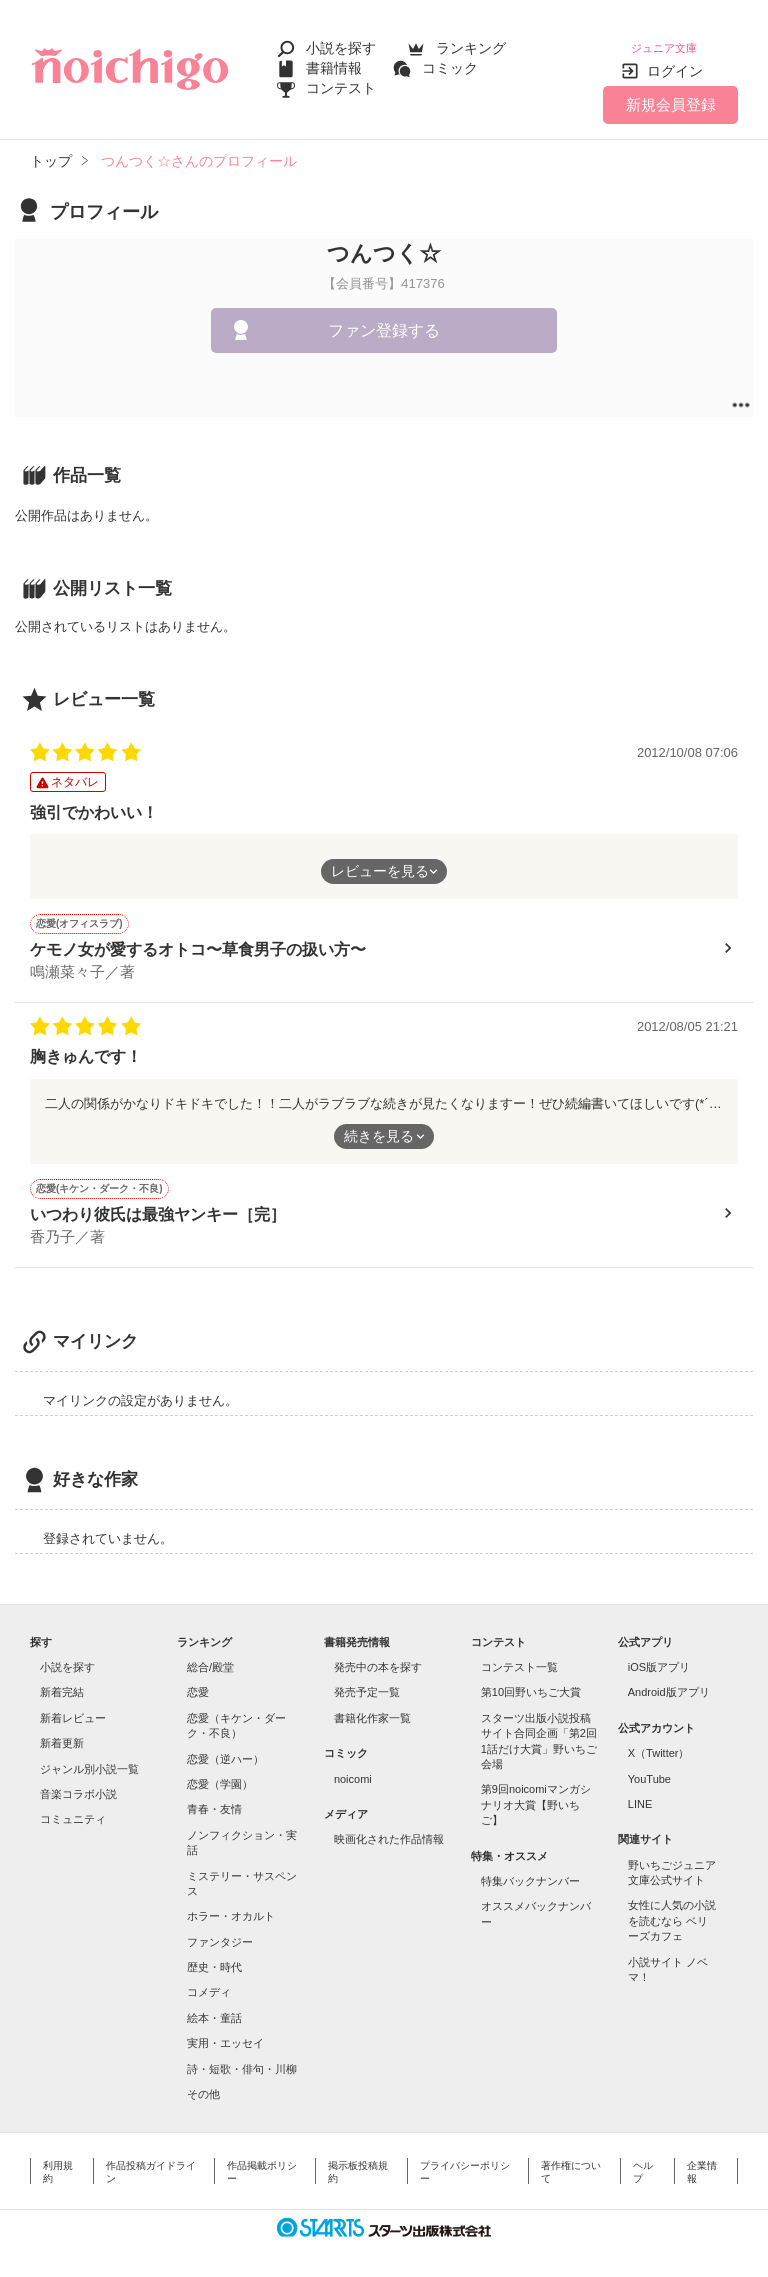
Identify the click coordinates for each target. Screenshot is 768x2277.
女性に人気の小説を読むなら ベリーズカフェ (672, 1908)
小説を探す (341, 42)
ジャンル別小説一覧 (89, 1757)
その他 (203, 2082)
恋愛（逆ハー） (225, 1747)
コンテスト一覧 (519, 1655)
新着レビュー (73, 1706)
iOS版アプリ (659, 1655)
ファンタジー (220, 1930)
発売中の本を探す (378, 1655)
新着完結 (62, 1680)
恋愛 (198, 1680)
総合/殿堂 (210, 1655)
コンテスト (341, 82)
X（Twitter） (659, 1741)
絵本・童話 (214, 2006)
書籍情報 (334, 62)
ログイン (675, 59)
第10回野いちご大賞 (531, 1680)
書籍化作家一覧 (372, 1706)
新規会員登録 (671, 92)
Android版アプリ (669, 1680)
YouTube (649, 1767)
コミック (450, 62)
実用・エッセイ (225, 2031)
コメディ (209, 1980)
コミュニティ (73, 1807)
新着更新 (62, 1731)
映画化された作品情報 (389, 1827)
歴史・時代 (214, 1955)
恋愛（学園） (220, 1772)
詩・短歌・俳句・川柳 (242, 2057)
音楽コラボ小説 (78, 1782)
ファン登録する (384, 318)
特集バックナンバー (530, 1869)
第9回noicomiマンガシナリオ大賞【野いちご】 (536, 1792)
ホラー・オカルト (231, 1904)
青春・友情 (214, 1797)
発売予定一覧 (367, 1680)
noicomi (353, 1767)
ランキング (471, 42)
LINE (640, 1792)
